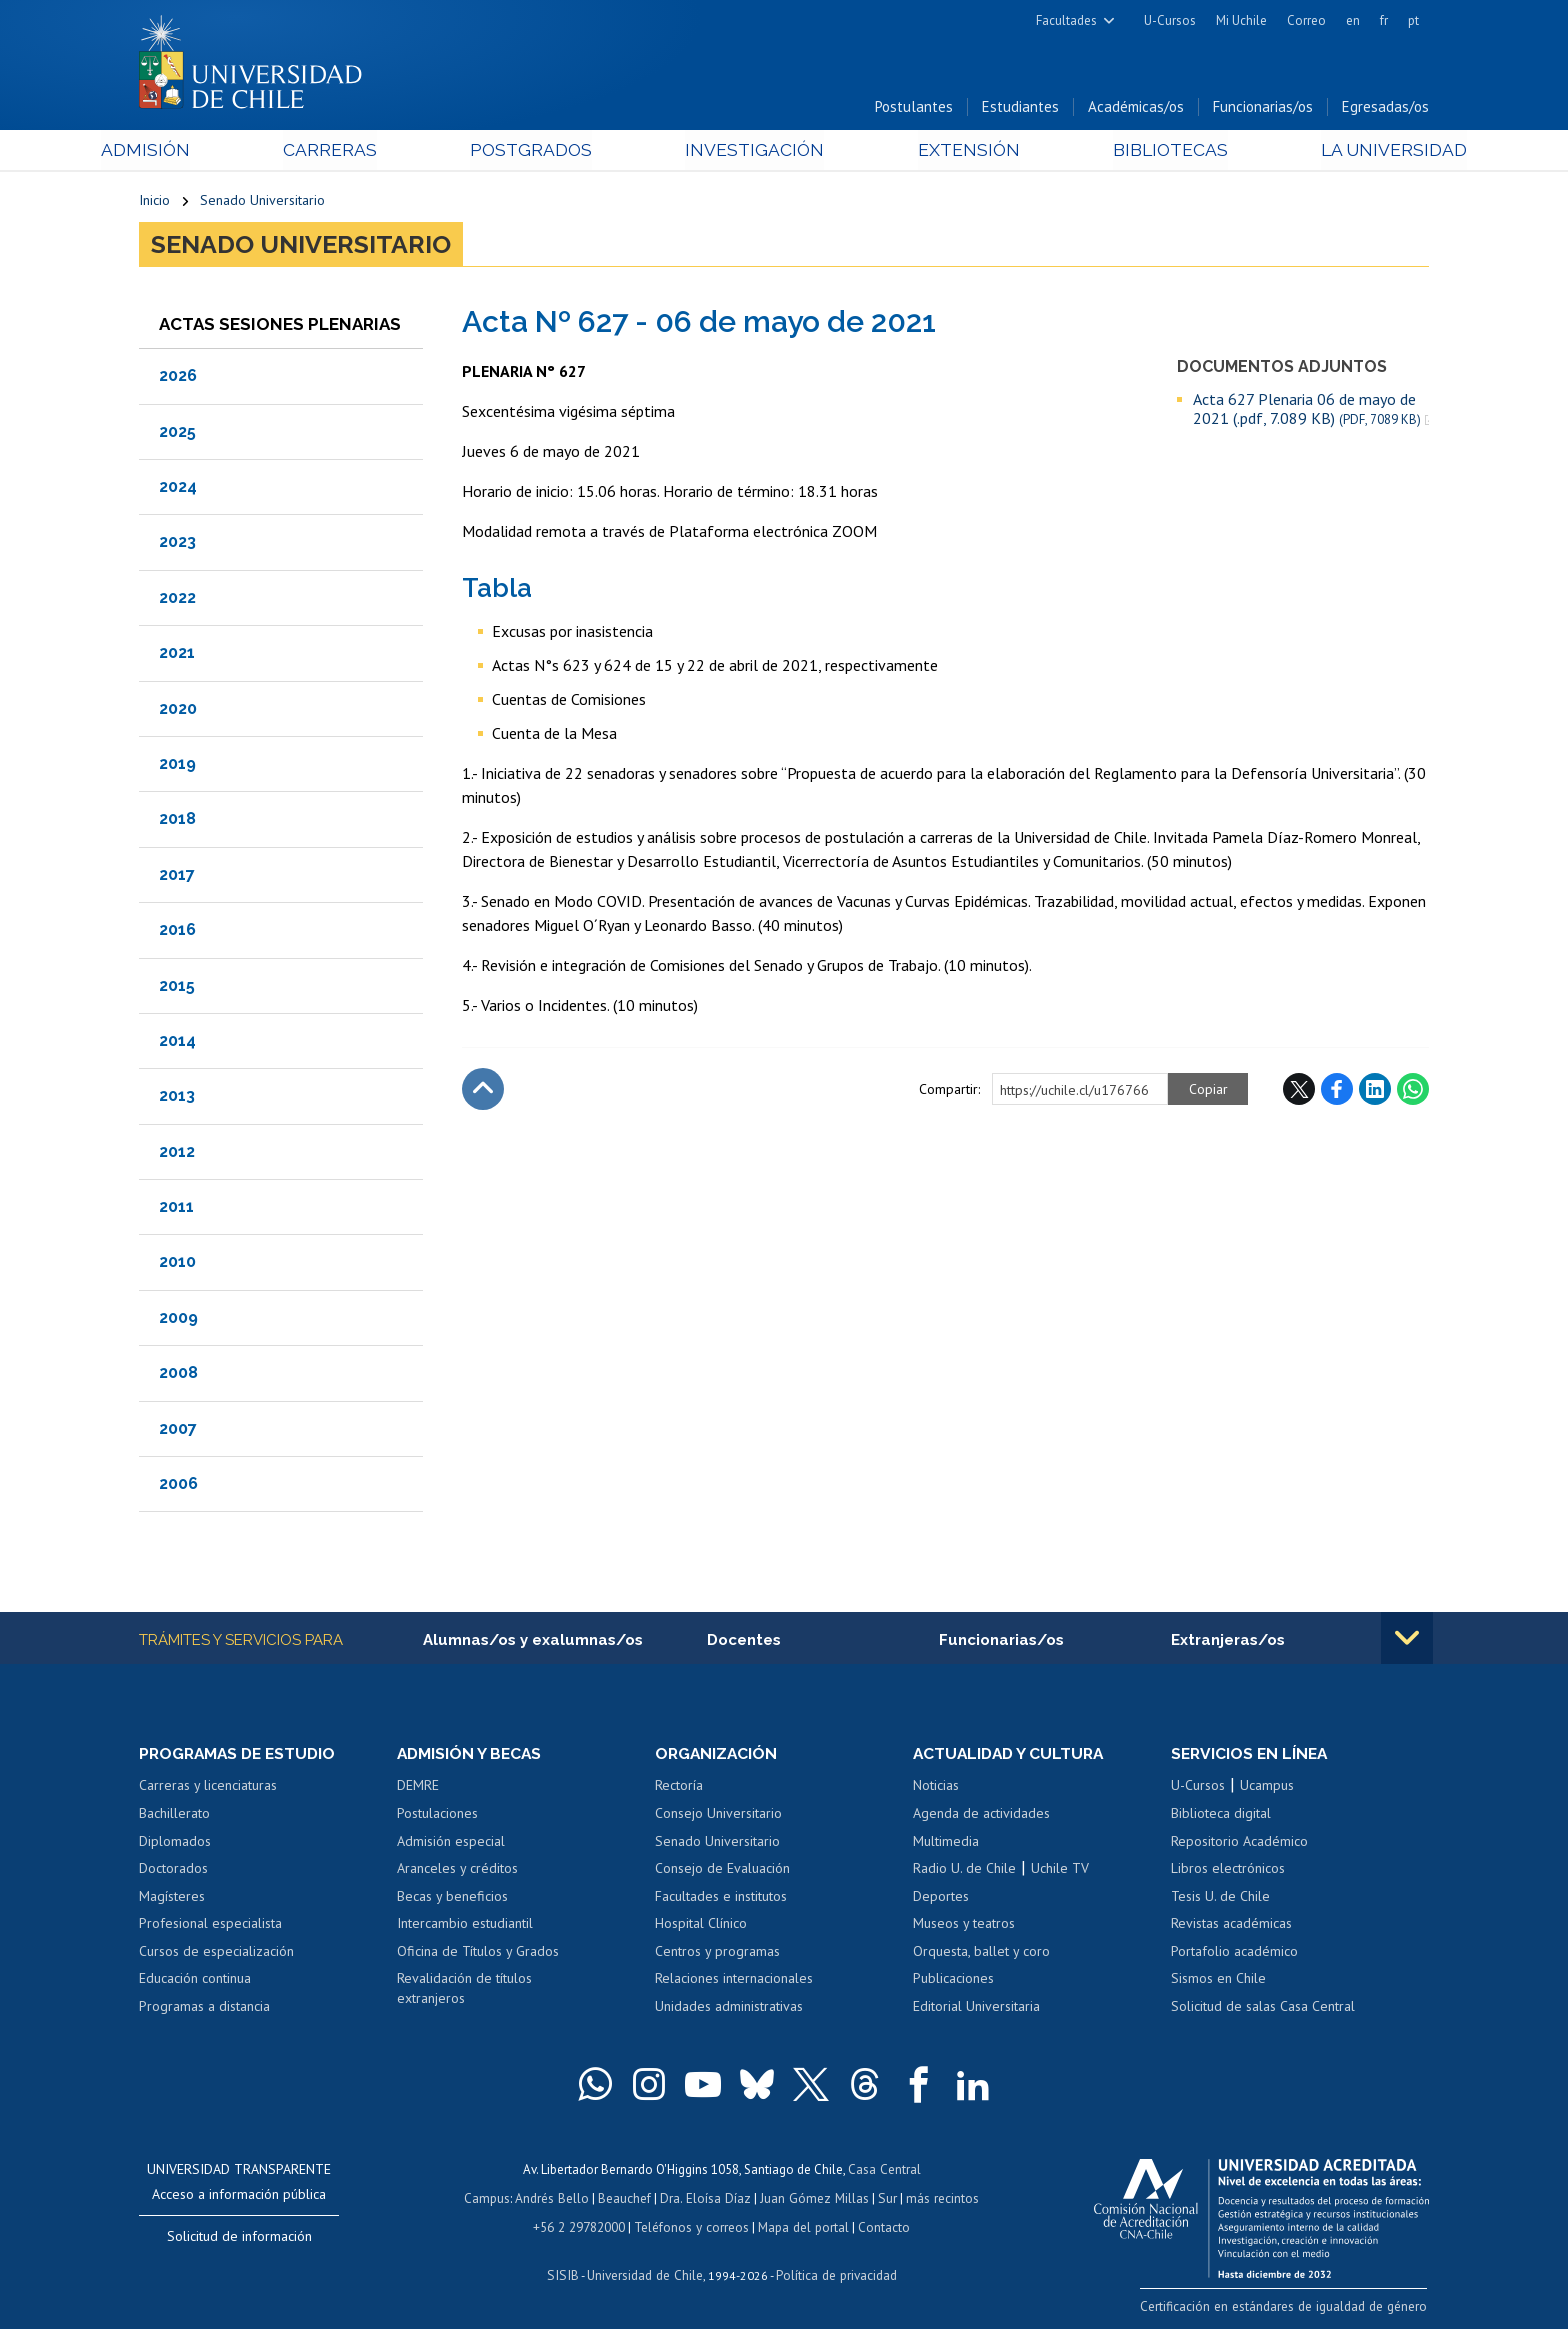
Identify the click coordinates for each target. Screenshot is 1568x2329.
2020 (178, 709)
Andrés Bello (556, 2199)
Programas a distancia (204, 2008)
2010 (177, 1263)
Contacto (881, 2227)
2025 (177, 432)
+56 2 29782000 (581, 2227)
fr (1384, 20)
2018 (177, 820)
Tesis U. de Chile (1220, 1898)
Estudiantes (1020, 108)
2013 (177, 1097)
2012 (177, 1152)
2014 (177, 1042)
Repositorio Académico (1239, 1843)
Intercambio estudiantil (465, 1926)
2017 (177, 876)
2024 (178, 488)
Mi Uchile (1241, 20)
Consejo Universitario (718, 1815)
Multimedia (946, 1843)
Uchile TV (1060, 1870)
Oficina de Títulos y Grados (478, 1953)
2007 (178, 1429)
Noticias (936, 1788)
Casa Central (884, 2171)
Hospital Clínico (701, 1926)
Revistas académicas (1231, 1926)
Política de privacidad (833, 2274)
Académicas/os (1136, 108)
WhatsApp (1413, 1091)
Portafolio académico (1234, 1953)
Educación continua (195, 1981)
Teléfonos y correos (691, 2227)
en (1353, 20)
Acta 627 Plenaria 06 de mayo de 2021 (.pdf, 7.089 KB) (1307, 410)
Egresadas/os (1385, 108)
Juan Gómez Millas (814, 2199)
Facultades (1066, 20)
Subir (483, 1091)
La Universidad (1354, 151)
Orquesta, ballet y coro (981, 1953)
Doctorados (173, 1870)
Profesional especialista (210, 1926)
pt (1413, 20)
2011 (176, 1208)
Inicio (154, 202)
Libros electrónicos (1228, 1870)
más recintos (939, 2199)
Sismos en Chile (1218, 1981)
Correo (1306, 20)
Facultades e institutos (721, 1898)
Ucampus (1267, 1788)
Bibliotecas (1142, 151)
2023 (177, 543)
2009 (178, 1319)
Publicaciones (953, 1981)
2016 (177, 931)
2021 (177, 654)
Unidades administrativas (729, 2008)
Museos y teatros (964, 1926)
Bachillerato (174, 1815)
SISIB (565, 2274)
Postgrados (543, 151)
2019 (177, 765)
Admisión (184, 151)
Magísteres (172, 1898)
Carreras (355, 151)
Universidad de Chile (644, 2274)
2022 (177, 599)
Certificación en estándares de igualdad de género (1288, 2307)
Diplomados (175, 1843)
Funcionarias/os (1263, 108)
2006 (178, 1485)
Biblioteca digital (1221, 1815)
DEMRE (418, 1788)
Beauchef (628, 2199)
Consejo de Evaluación (722, 1870)
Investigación (753, 151)
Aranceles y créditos (457, 1870)
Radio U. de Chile (964, 1870)
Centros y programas (717, 1953)
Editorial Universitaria (976, 2008)
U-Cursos (1170, 20)
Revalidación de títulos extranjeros (464, 1991)
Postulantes (914, 108)
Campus (492, 2199)
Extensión (953, 151)
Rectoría (679, 1788)
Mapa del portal (801, 2227)
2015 (177, 986)
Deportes (941, 1898)
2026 (178, 377)
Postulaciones (437, 1815)
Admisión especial (451, 1843)
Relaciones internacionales (734, 1981)
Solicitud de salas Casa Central (1263, 2008)
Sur (885, 2199)
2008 (178, 1374)
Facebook (1337, 1091)
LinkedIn (1375, 1091)
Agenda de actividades (981, 1815)
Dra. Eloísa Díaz (708, 2199)
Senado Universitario (262, 202)
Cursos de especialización (216, 1953)
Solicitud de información (239, 2239)
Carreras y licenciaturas (208, 1788)
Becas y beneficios (452, 1898)
